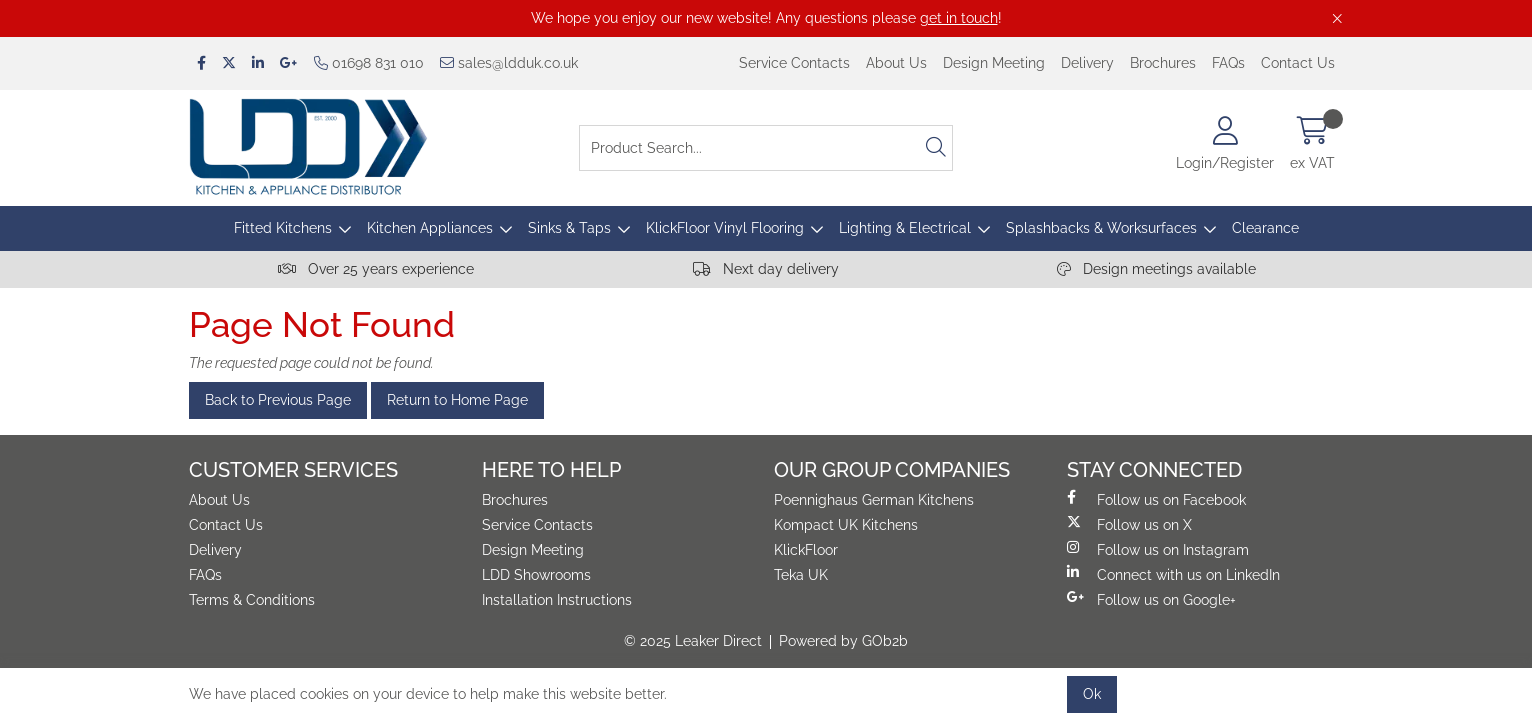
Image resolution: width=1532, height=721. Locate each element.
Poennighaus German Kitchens (874, 500)
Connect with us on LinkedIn (1173, 574)
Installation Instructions (557, 600)
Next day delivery (766, 269)
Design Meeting (994, 63)
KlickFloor (806, 550)
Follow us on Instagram (1158, 549)
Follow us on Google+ (1151, 599)
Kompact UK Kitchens (846, 525)
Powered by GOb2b (843, 641)
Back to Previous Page (278, 400)
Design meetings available (1156, 269)
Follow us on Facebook (1156, 499)
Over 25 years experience (376, 269)
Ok (1092, 694)
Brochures (1163, 63)
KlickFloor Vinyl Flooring (725, 228)
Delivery (1087, 63)
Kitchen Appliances (430, 228)
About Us (896, 63)
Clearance (1265, 228)
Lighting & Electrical (905, 228)
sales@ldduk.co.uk (509, 63)
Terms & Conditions (252, 600)
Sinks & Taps (569, 228)
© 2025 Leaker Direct (693, 641)
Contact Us (1298, 63)
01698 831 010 (369, 63)
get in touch (959, 18)
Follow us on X (1129, 524)
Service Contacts (794, 63)
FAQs (1228, 63)
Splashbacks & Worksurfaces (1101, 228)
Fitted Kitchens (283, 228)
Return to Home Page (457, 400)
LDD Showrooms (536, 575)
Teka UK (801, 575)
